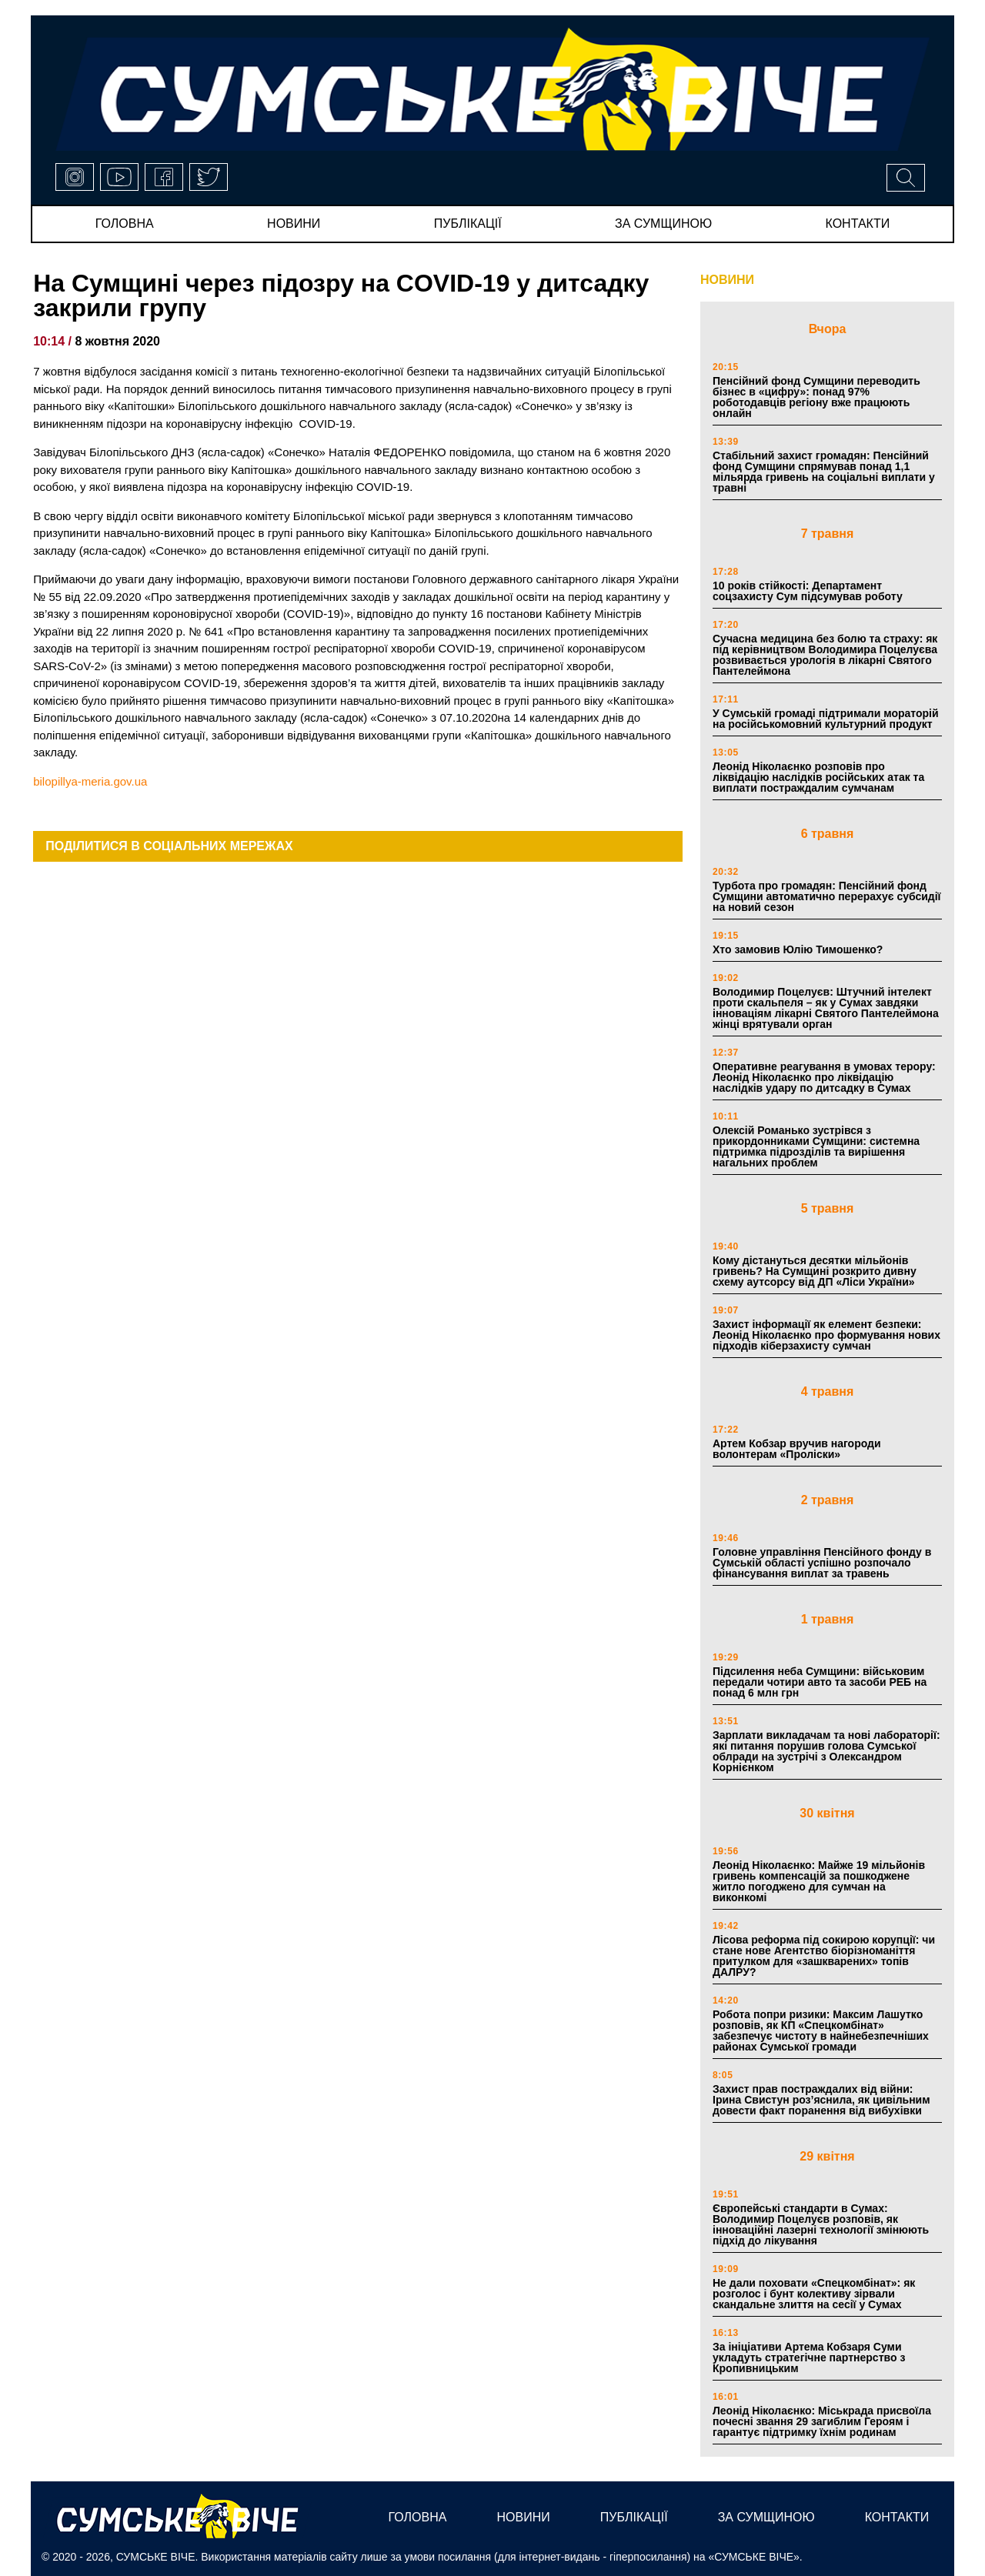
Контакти (858, 223)
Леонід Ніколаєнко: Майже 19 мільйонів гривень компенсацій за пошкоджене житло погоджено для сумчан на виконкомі (819, 1881)
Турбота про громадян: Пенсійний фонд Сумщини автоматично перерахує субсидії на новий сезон (827, 896)
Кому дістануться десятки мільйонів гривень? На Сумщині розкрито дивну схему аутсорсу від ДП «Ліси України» (815, 1271)
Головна (124, 223)
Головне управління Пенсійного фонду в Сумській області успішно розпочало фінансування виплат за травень (822, 1563)
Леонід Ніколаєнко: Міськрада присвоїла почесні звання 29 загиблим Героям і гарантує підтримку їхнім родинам (822, 2421)
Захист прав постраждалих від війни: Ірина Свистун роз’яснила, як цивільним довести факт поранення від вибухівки (821, 2100)
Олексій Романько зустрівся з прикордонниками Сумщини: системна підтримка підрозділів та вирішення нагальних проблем (816, 1146)
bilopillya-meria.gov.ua (90, 781)
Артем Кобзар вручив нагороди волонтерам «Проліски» (797, 1448)
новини (293, 223)
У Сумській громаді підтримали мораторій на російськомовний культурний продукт (826, 718)
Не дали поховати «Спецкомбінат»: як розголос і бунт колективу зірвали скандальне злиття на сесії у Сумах (814, 2294)
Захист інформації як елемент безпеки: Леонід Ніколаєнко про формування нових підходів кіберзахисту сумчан (826, 1335)
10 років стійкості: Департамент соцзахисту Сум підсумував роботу (808, 590)
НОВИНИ (727, 279)
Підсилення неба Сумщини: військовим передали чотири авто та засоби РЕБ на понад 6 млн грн (820, 1682)
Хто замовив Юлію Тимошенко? (798, 949)
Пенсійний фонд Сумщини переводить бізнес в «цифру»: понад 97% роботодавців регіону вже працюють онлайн (816, 397)
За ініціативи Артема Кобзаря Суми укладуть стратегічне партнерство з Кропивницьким (809, 2357)
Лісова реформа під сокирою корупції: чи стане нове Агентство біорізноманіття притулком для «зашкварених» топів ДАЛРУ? (824, 1956)
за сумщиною (663, 223)
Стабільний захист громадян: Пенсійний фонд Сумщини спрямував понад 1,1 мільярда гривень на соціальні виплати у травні (824, 471)
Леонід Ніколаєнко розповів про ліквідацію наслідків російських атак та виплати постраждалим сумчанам (818, 777)
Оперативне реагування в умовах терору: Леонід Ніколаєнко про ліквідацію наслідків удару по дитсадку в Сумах (824, 1077)
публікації (468, 223)
